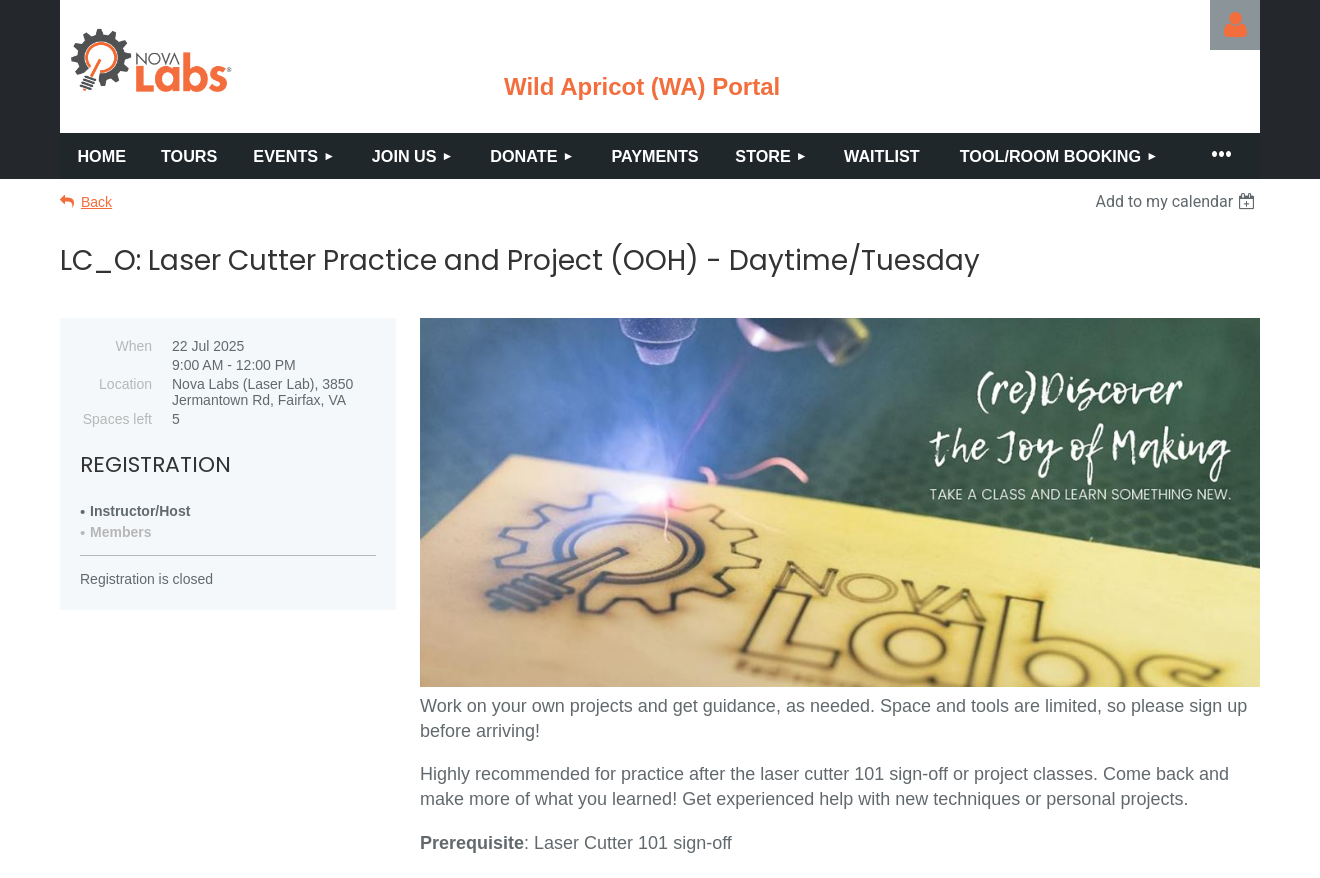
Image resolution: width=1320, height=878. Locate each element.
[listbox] (1177, 201)
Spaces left (117, 419)
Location (125, 384)
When (133, 346)
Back (96, 202)
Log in (1235, 25)
